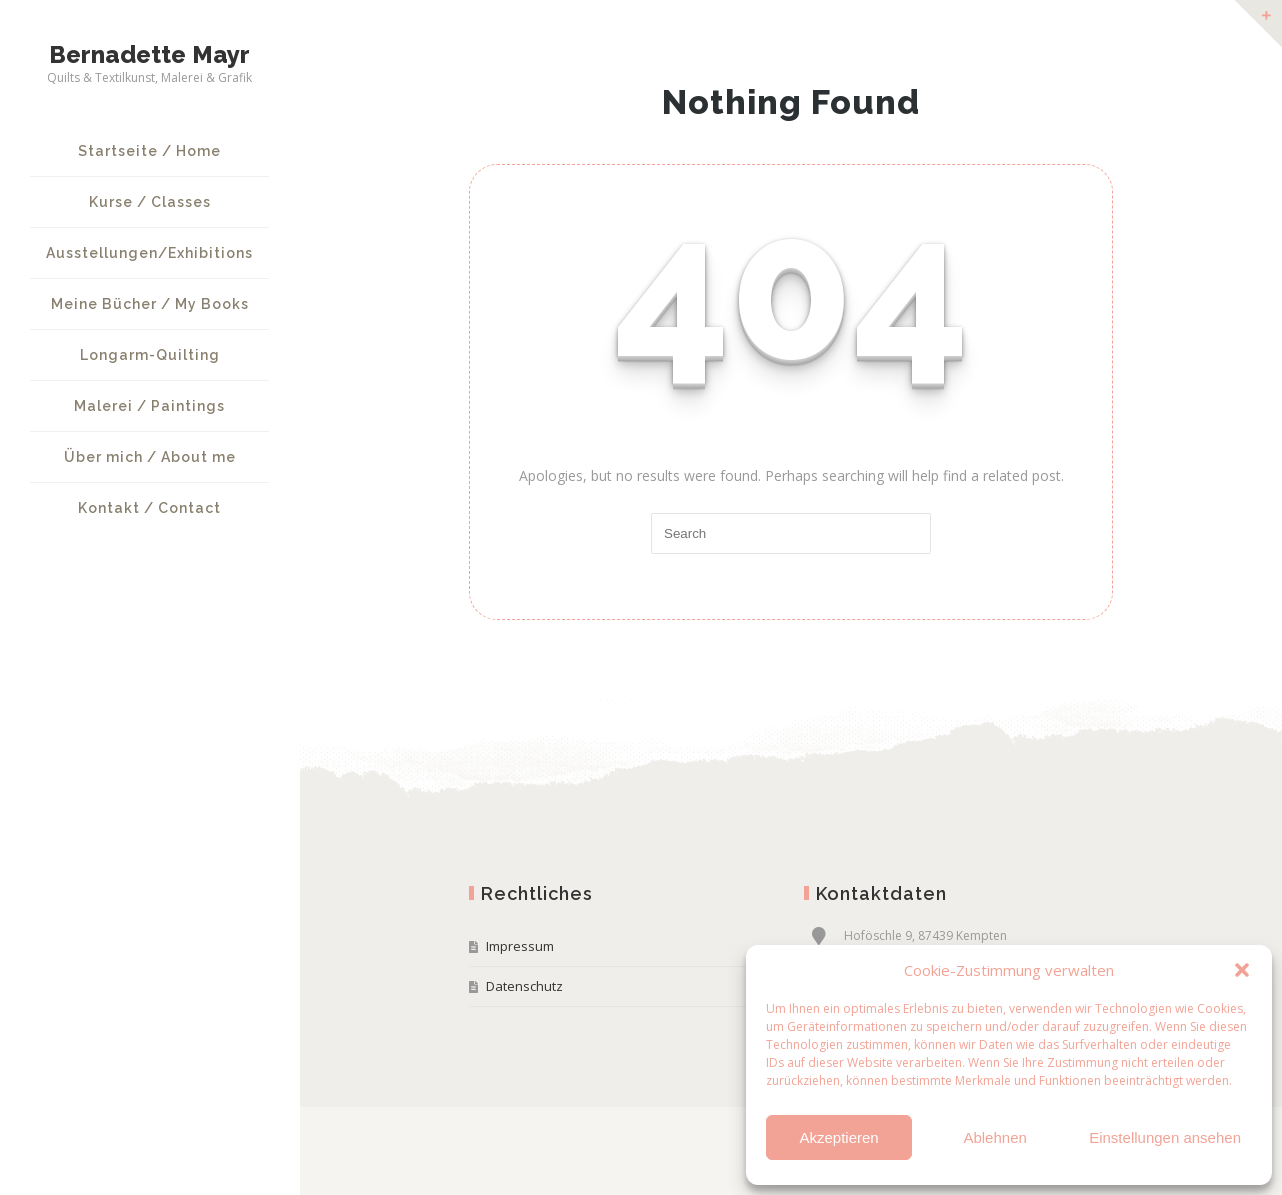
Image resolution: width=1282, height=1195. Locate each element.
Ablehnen (994, 1137)
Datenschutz (524, 986)
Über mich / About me (150, 457)
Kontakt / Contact (149, 508)
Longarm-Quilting (150, 355)
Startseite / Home (149, 151)
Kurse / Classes (150, 202)
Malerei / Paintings (149, 406)
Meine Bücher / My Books (150, 304)
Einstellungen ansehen (1165, 1137)
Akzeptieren (838, 1137)
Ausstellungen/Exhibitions (149, 253)
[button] (1242, 970)
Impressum (520, 946)
